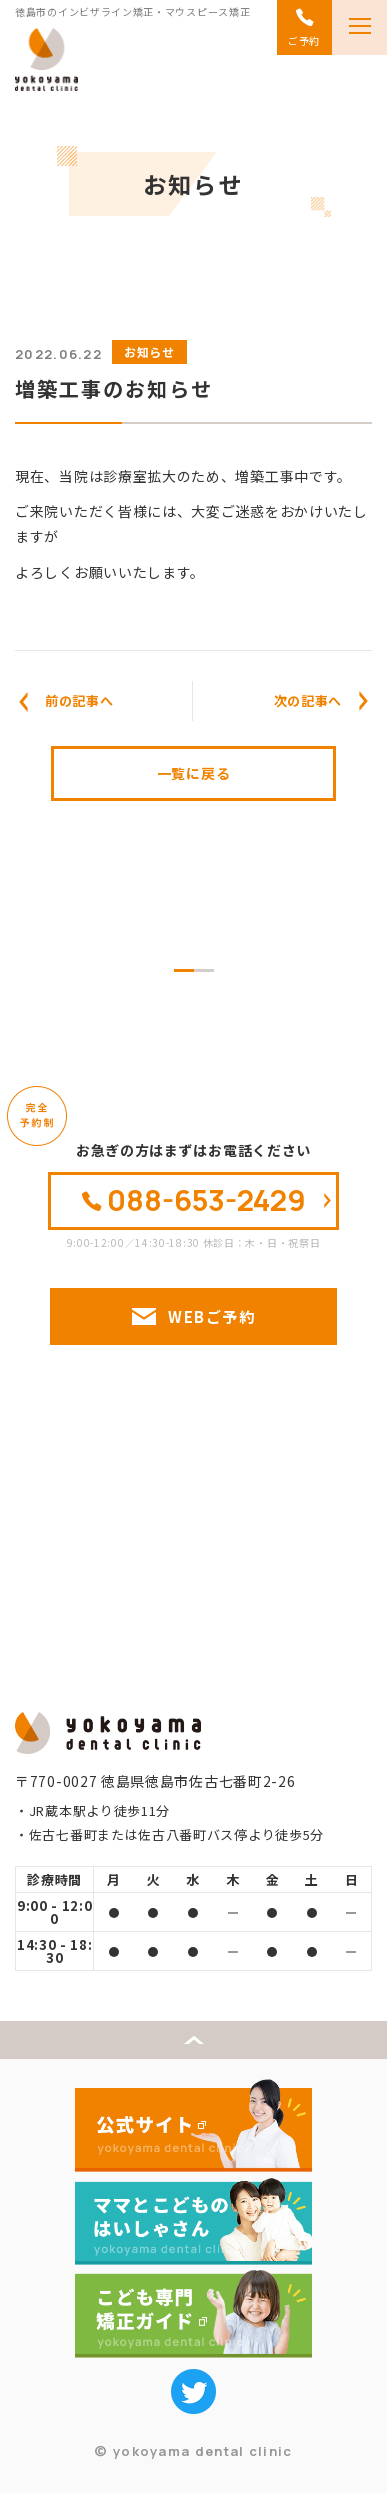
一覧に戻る (194, 773)
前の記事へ (79, 700)
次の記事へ (308, 700)
